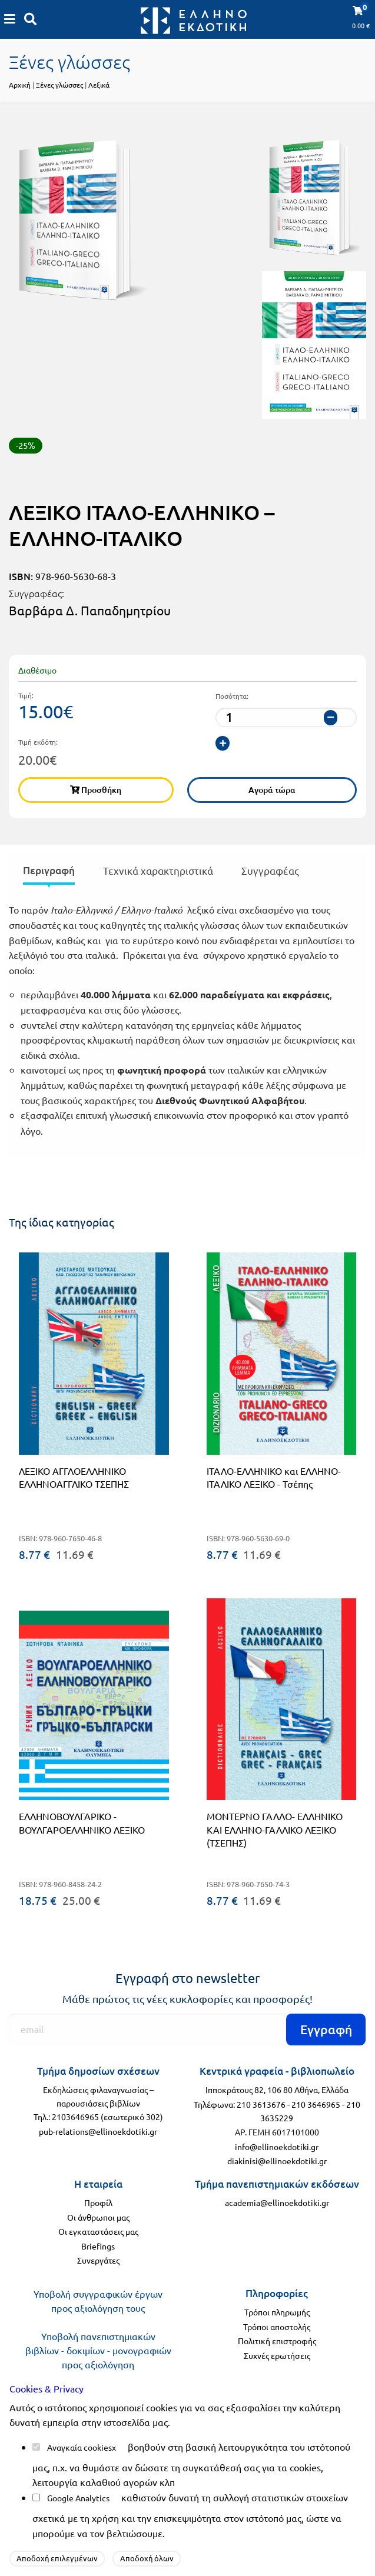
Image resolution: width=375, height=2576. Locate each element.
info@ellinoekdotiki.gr (276, 2146)
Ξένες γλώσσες (59, 84)
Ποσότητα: (231, 696)
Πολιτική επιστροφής (277, 2340)
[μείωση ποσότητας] (331, 717)
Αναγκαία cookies (79, 2447)
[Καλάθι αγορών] (10, 19)
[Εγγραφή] (187, 2029)
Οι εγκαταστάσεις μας (98, 2231)
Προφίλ (98, 2202)
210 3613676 (261, 2104)
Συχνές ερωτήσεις (277, 2355)
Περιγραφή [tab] (49, 870)
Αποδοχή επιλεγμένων (57, 2558)
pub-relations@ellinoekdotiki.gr (98, 2131)
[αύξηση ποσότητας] (222, 743)
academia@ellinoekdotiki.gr (277, 2202)
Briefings (98, 2246)
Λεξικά (98, 84)
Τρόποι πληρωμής (277, 2312)
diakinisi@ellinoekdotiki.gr (277, 2160)
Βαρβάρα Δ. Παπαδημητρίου (90, 610)
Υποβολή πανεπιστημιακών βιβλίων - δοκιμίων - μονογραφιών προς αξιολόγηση (98, 2350)
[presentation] (49, 873)
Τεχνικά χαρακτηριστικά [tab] (158, 870)
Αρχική (20, 84)
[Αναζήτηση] (30, 19)
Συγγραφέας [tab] (270, 870)
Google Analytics (78, 2497)
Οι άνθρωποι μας (98, 2217)
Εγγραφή (326, 2029)
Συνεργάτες (98, 2260)
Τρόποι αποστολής (276, 2326)
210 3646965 (315, 2104)
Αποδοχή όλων (147, 2558)
